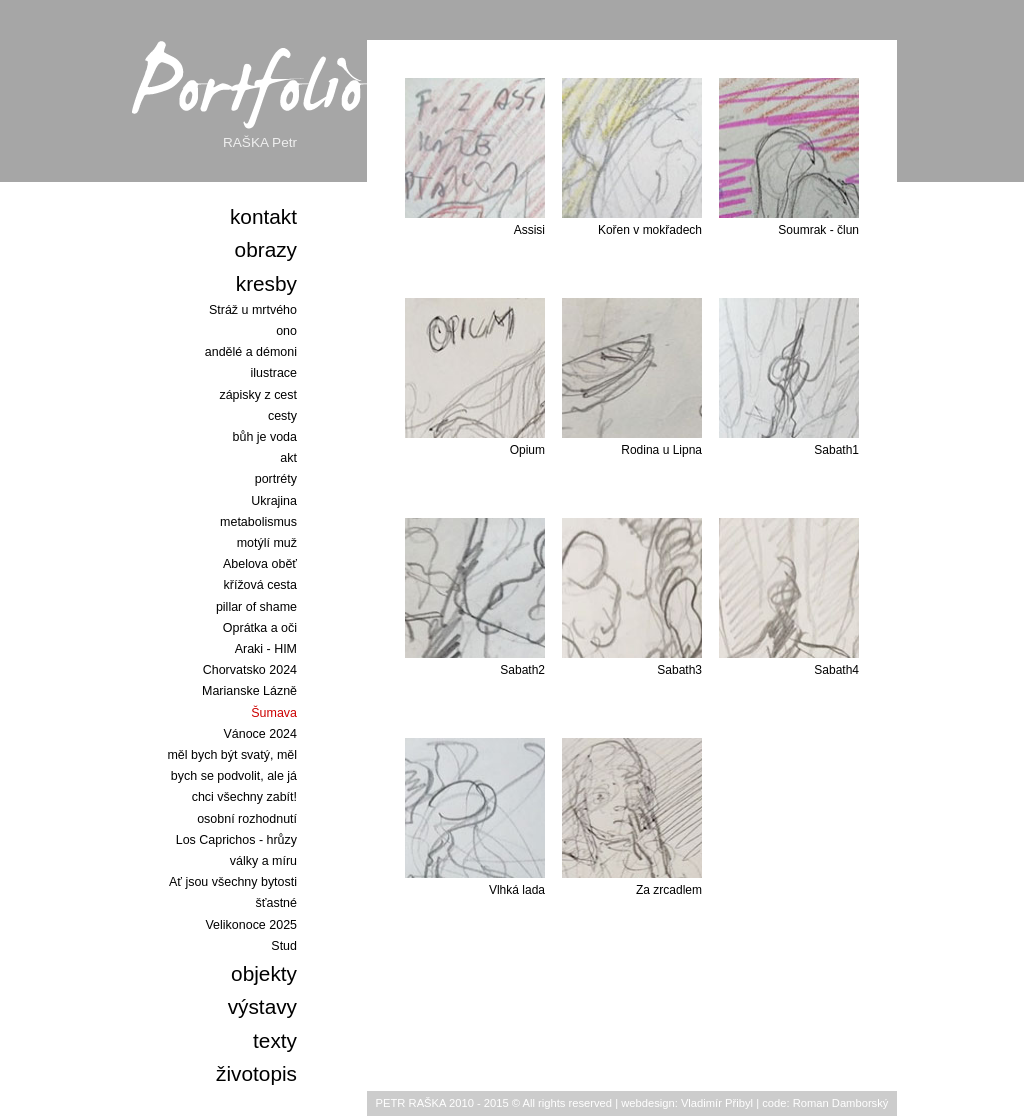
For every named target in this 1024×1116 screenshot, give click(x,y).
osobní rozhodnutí (247, 819)
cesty (282, 416)
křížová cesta (260, 585)
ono (286, 331)
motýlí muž (267, 543)
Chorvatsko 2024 (250, 670)
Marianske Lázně (249, 691)
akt (288, 458)
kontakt (263, 216)
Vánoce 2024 (261, 734)
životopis (256, 1073)
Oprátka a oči (260, 628)
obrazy (266, 249)
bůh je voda (265, 437)
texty (275, 1040)
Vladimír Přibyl (717, 1103)
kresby (266, 283)
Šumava (274, 713)
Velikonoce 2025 (251, 925)
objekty (264, 973)
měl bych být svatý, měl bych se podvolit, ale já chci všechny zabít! (232, 776)
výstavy (262, 1006)
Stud (284, 946)
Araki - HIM (266, 649)
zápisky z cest (258, 395)
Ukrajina (274, 501)
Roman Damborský (841, 1103)
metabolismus (258, 522)
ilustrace (274, 373)
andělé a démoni (251, 352)
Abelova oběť (260, 564)
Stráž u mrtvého (253, 310)
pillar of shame (256, 607)
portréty (276, 479)
